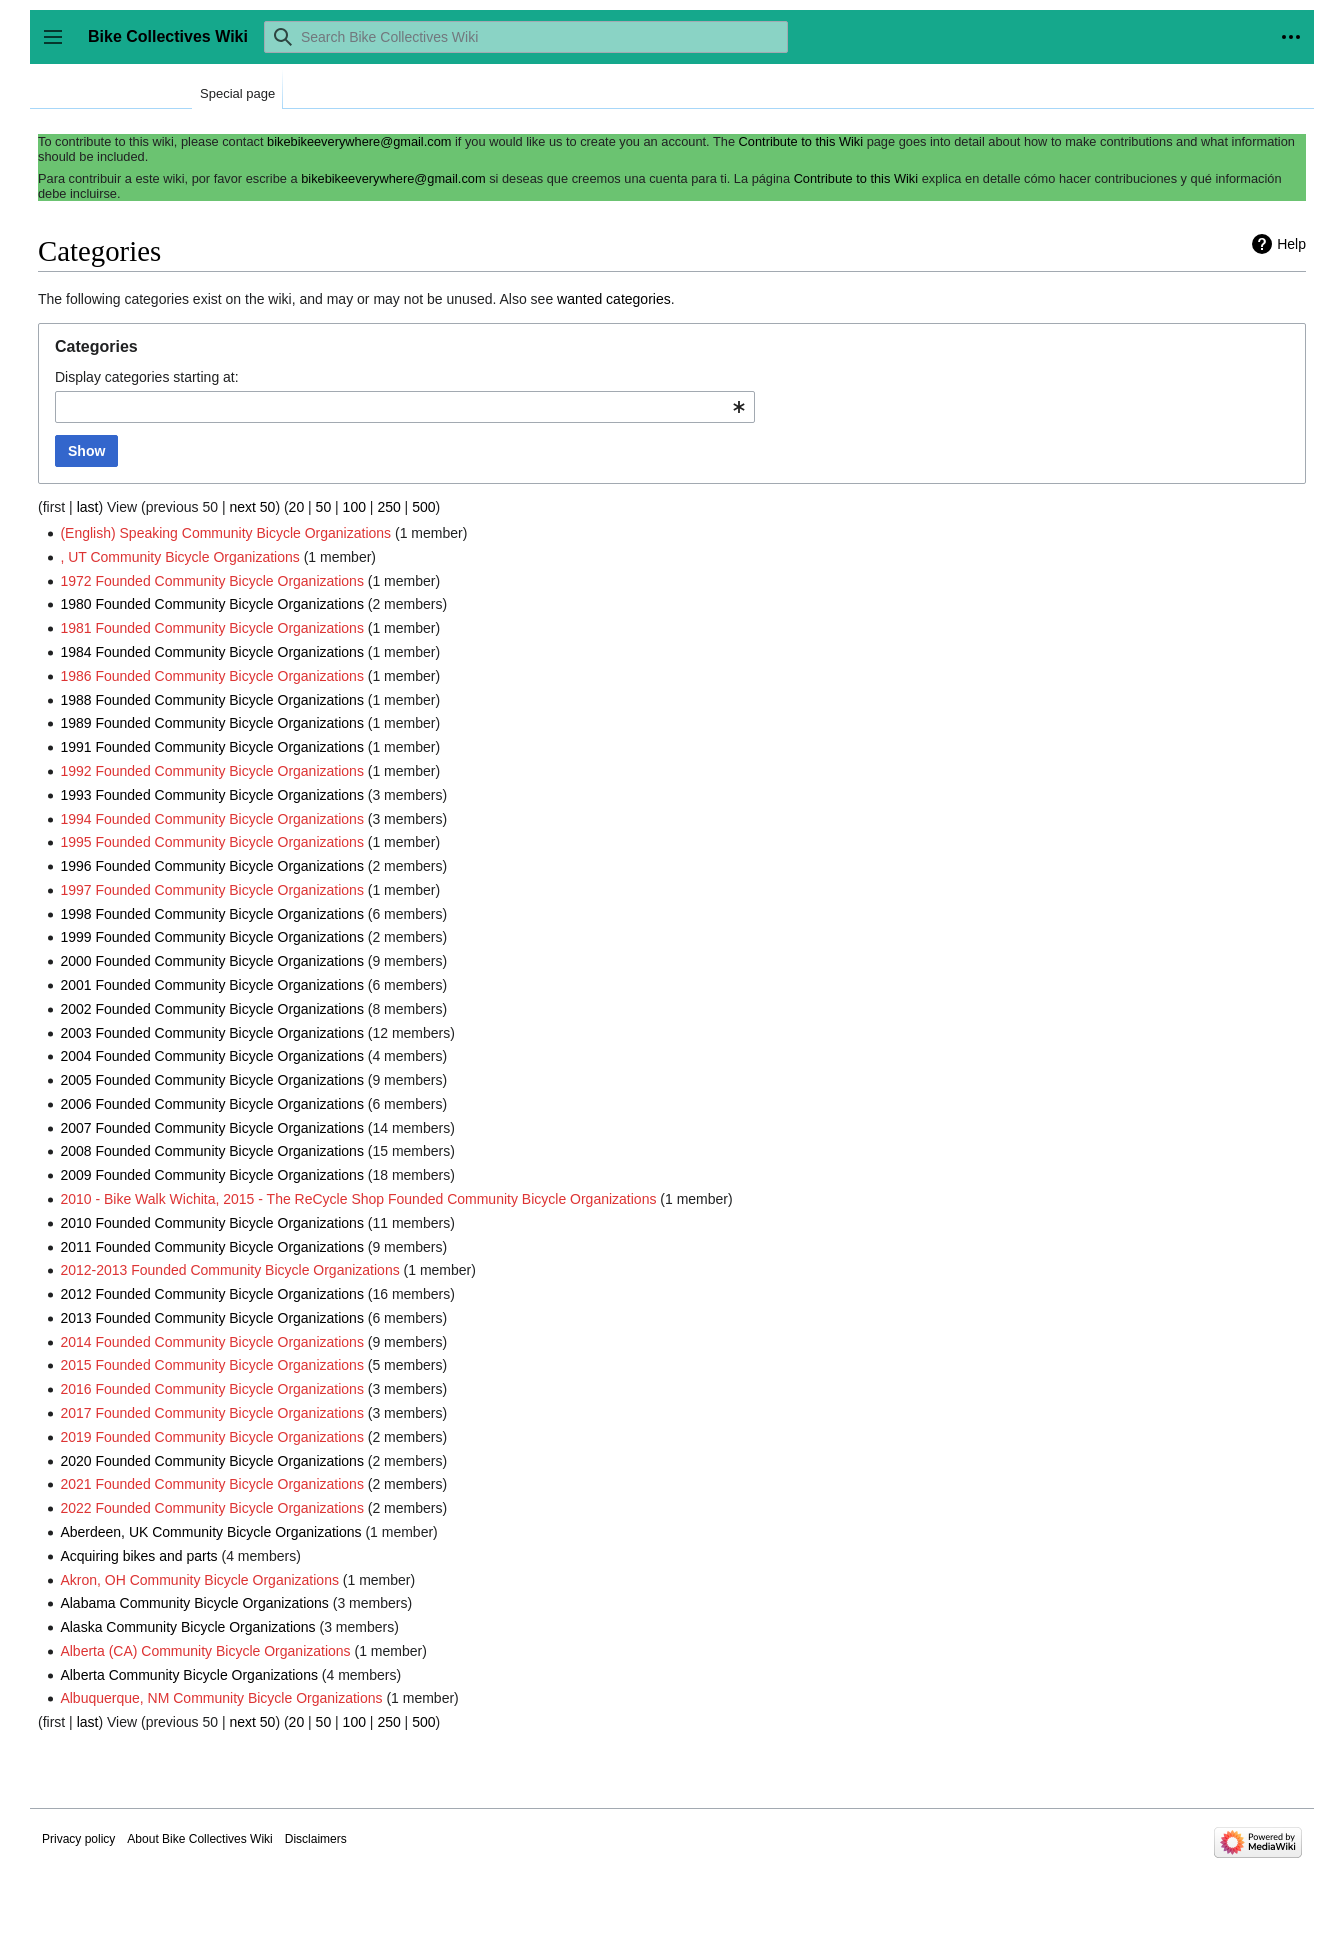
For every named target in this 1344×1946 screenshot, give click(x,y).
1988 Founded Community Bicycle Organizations (212, 700)
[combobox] (405, 407)
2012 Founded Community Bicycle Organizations (212, 1294)
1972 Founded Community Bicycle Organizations (212, 581)
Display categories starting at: (147, 377)
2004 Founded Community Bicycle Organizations (212, 1056)
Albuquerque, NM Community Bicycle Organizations (221, 1698)
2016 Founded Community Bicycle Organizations (212, 1389)
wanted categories (614, 299)
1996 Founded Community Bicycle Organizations (212, 866)
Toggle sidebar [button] (59, 46)
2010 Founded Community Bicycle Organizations (212, 1223)
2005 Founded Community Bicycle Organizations (212, 1080)
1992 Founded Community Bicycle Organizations (212, 771)
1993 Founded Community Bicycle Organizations (212, 795)
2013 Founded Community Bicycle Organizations (212, 1318)
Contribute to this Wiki (801, 141)
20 (297, 507)
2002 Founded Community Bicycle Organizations (212, 1009)
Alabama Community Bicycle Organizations (194, 1603)
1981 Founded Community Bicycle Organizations (212, 628)
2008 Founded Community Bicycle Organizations (212, 1151)
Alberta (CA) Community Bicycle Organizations (205, 1651)
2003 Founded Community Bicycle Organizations (212, 1033)
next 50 (252, 507)
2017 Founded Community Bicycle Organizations (212, 1413)
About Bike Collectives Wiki (199, 1839)
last (88, 507)
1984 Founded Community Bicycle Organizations (212, 652)
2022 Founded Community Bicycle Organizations (212, 1508)
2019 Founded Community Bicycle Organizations (212, 1437)
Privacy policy (78, 1839)
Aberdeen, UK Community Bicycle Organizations (210, 1532)
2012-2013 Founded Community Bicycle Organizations (229, 1270)
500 (423, 507)
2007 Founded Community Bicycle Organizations (212, 1128)
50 (324, 507)
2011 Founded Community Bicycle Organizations (212, 1247)
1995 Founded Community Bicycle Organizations (212, 842)
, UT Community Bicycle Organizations (179, 557)
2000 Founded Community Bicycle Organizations (212, 961)
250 (388, 507)
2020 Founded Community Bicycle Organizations (212, 1461)
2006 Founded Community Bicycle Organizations (212, 1104)
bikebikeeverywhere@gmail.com (359, 141)
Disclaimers (316, 1839)
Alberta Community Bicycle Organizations (189, 1675)
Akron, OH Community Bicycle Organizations (199, 1580)
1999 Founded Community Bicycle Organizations (212, 937)
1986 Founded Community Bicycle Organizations (212, 676)
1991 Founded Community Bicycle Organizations (212, 747)
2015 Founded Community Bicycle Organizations (212, 1365)
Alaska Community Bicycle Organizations (187, 1627)
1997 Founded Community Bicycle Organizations (212, 890)
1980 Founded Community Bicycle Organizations (212, 604)
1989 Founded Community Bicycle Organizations (212, 723)
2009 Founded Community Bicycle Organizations (212, 1175)
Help (1291, 244)
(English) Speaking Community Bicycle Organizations (225, 533)
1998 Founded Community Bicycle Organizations (212, 914)
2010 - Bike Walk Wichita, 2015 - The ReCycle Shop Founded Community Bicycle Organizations (358, 1199)
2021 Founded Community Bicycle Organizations (212, 1484)
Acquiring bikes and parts (138, 1556)
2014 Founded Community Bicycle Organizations (212, 1342)
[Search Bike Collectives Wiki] (526, 37)
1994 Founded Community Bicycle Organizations (212, 819)
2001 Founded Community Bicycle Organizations (212, 985)
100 (354, 507)
